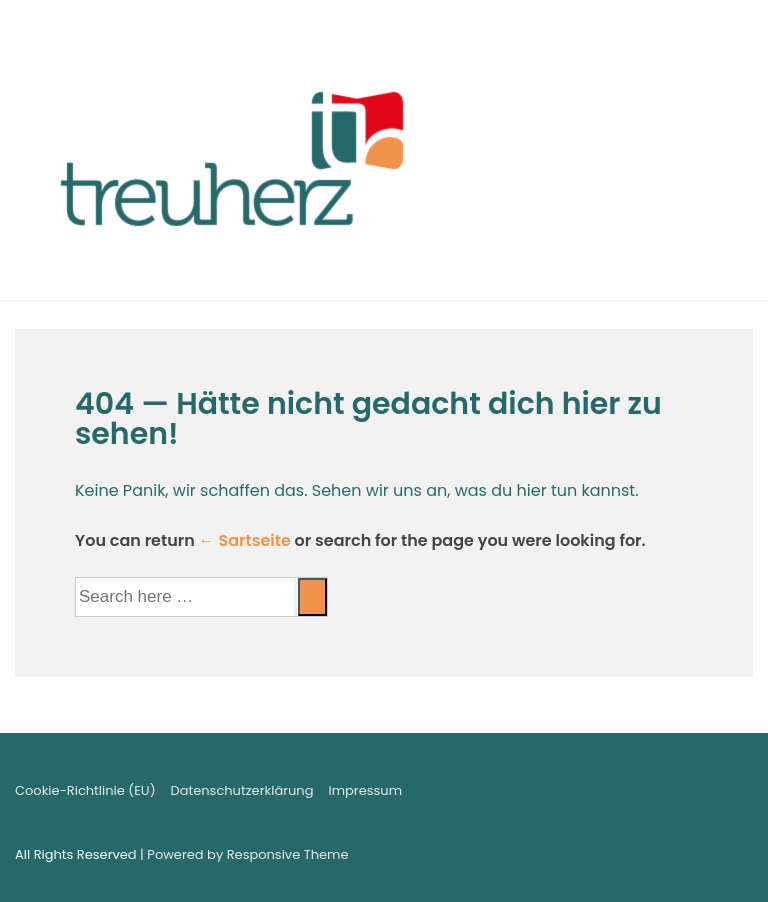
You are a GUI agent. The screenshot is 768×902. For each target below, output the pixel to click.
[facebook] (695, 794)
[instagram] (735, 794)
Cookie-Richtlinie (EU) (85, 790)
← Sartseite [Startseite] (245, 540)
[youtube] (715, 794)
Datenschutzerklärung (242, 790)
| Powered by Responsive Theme (244, 854)
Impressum (365, 790)
